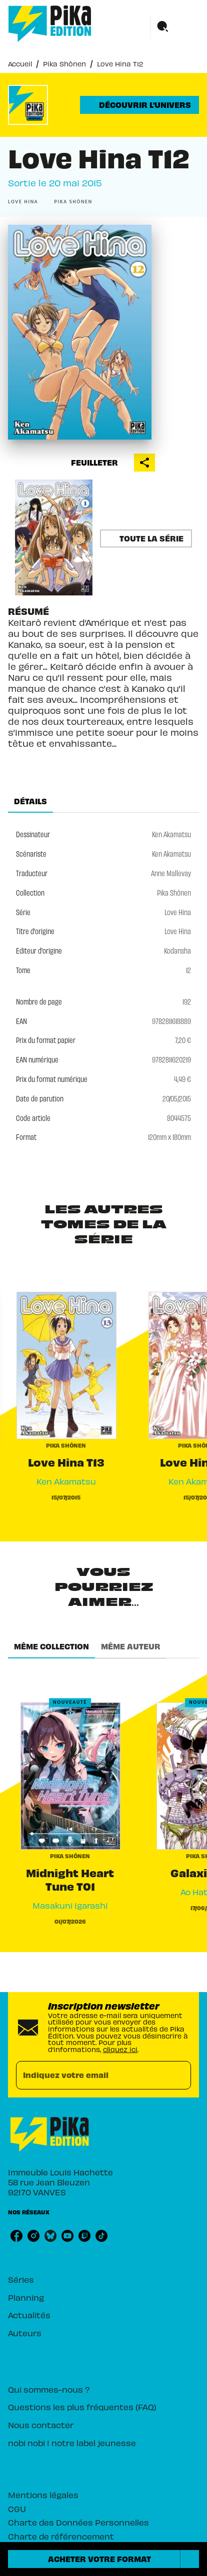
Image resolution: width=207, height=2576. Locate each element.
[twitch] (84, 2235)
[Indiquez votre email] (91, 2075)
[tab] (30, 801)
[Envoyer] (179, 2075)
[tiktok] (101, 2235)
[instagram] (33, 2235)
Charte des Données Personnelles (78, 2522)
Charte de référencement (61, 2536)
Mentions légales (43, 2495)
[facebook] (16, 2235)
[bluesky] (50, 2235)
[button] (139, 105)
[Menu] (175, 27)
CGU (17, 2509)
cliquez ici (120, 2049)
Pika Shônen (64, 63)
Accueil (20, 63)
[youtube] (67, 2235)
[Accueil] (50, 23)
